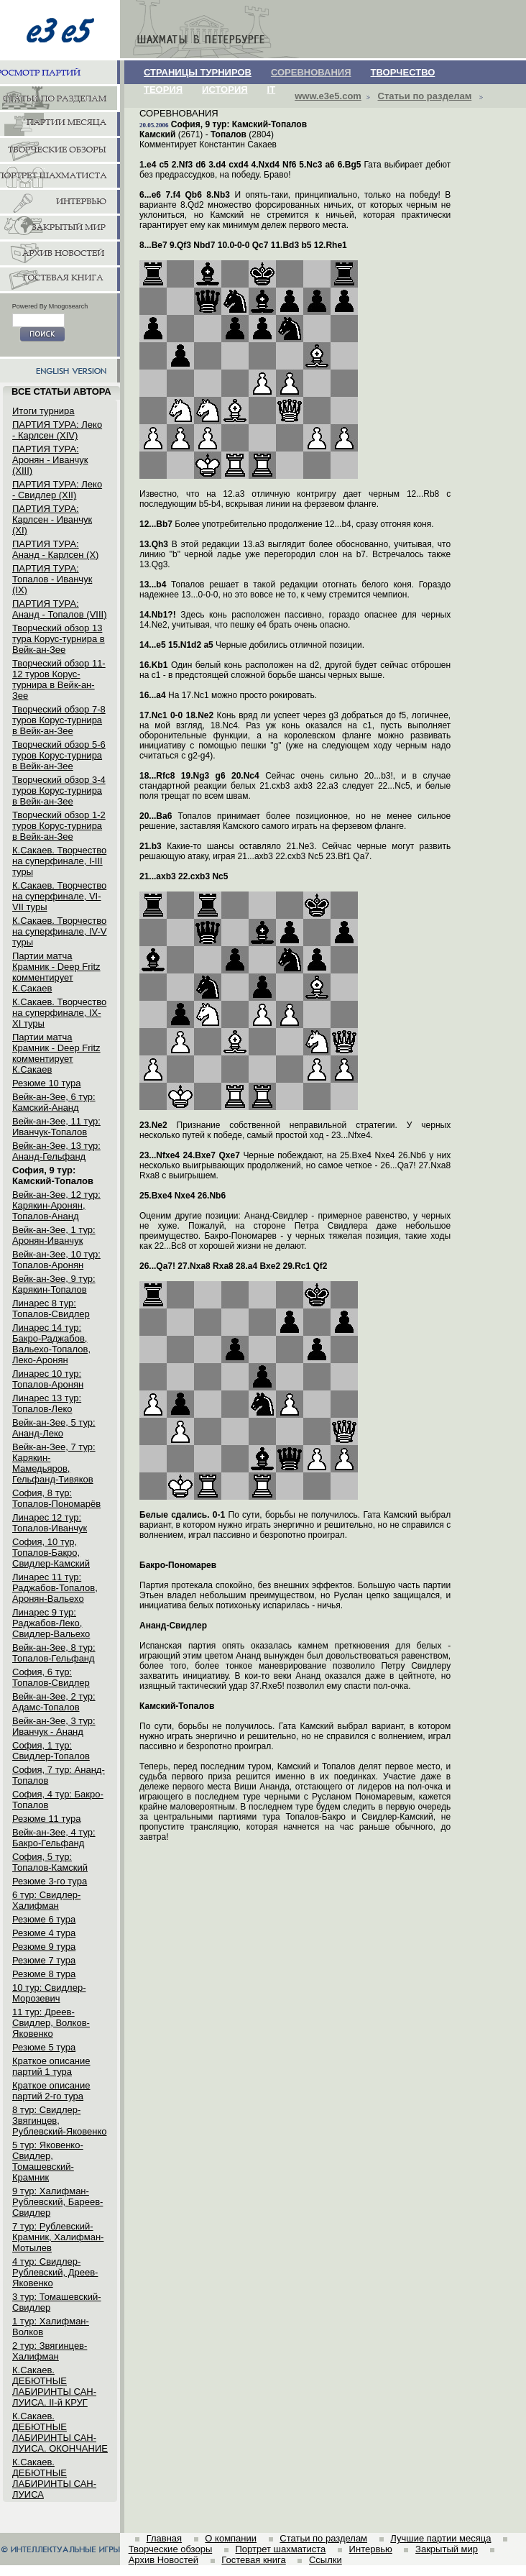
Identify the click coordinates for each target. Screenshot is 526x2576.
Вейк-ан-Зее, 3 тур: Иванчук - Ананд (54, 1726)
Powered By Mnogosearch (50, 306)
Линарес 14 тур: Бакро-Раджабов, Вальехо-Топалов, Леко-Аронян (51, 1343)
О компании (231, 2538)
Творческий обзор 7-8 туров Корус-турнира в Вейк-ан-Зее (59, 720)
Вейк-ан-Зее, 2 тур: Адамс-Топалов (54, 1702)
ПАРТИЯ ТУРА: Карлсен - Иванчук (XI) (52, 519)
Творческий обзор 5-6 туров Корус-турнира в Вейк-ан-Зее (59, 755)
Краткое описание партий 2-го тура (51, 2090)
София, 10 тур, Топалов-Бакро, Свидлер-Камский (51, 1552)
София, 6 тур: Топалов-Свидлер (51, 1677)
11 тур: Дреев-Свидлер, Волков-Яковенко (51, 2023)
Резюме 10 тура (46, 1083)
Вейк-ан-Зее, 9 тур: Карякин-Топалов (54, 1284)
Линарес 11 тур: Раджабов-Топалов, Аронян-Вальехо (55, 1588)
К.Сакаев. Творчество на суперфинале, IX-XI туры (59, 1012)
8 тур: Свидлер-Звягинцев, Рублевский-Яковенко (59, 2120)
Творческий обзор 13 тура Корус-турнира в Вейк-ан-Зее (58, 639)
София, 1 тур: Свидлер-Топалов (51, 1750)
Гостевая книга (253, 2559)
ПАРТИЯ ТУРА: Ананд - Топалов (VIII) (59, 609)
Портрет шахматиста (280, 2549)
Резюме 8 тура (43, 1973)
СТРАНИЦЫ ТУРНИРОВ (198, 72)
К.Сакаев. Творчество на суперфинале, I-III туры (59, 861)
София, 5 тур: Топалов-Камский (50, 1862)
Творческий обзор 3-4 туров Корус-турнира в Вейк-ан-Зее (59, 790)
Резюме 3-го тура (49, 1881)
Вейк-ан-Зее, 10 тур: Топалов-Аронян (56, 1259)
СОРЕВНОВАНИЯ (311, 72)
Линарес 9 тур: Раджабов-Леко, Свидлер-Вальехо (51, 1623)
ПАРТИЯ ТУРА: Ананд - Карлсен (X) (55, 549)
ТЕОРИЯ (163, 89)
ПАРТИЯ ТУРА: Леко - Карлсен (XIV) (57, 430)
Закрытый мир (446, 2549)
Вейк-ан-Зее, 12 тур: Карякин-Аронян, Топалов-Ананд (56, 1205)
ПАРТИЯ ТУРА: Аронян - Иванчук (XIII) (50, 460)
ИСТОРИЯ (225, 89)
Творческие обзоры (171, 2549)
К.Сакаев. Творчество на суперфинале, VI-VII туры (59, 896)
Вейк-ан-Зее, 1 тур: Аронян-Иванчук (54, 1235)
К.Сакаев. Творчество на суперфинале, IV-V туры (59, 931)
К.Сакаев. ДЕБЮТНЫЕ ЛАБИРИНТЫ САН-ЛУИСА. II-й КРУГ (54, 2386)
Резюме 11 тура (46, 1818)
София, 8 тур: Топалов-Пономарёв (56, 1498)
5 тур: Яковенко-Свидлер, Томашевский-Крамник (47, 2161)
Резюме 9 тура (43, 1946)
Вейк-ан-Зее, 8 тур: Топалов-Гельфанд (54, 1653)
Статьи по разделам (425, 96)
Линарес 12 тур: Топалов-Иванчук (49, 1523)
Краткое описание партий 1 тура (51, 2066)
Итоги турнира (43, 410)
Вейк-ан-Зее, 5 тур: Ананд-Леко (54, 1428)
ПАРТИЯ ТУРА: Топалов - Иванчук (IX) (52, 579)
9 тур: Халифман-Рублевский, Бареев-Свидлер (57, 2202)
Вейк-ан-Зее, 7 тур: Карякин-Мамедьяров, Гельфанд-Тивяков (54, 1463)
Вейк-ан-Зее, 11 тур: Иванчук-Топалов (56, 1126)
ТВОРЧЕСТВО (403, 72)
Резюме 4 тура (43, 1933)
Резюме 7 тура (43, 1960)
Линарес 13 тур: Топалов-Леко (46, 1403)
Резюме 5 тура (43, 2047)
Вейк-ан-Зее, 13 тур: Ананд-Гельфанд (56, 1151)
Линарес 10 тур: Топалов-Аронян (47, 1379)
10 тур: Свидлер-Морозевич (49, 1993)
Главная (164, 2538)
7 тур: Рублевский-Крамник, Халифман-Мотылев (57, 2237)
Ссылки (325, 2559)
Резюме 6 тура (43, 1919)
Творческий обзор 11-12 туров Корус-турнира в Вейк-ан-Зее (59, 679)
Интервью (370, 2549)
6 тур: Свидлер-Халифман (46, 1900)
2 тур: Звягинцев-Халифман (49, 2351)
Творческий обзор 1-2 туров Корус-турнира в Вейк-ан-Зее (59, 826)
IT (271, 89)
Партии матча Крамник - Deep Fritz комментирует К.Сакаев (56, 972)
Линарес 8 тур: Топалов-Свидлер (51, 1308)
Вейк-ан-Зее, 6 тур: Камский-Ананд (54, 1102)
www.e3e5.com (328, 96)
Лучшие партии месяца (440, 2538)
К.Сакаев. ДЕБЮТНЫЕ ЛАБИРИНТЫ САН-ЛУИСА (54, 2478)
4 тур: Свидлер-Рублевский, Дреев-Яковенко (55, 2272)
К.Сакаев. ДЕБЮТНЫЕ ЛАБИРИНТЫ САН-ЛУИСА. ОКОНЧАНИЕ (60, 2432)
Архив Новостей (163, 2559)
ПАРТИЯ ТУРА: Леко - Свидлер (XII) (57, 489)
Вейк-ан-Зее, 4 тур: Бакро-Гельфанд (54, 1837)
